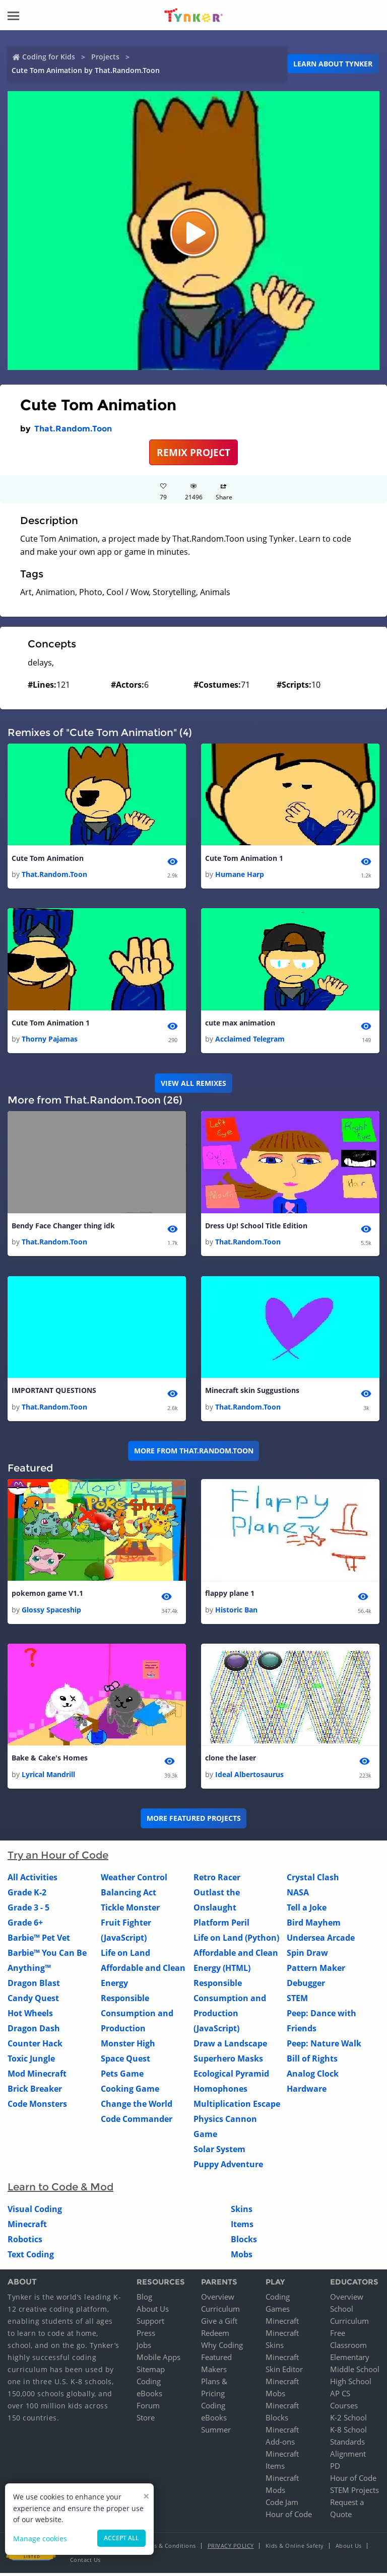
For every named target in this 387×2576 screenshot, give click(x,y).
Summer (216, 2432)
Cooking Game (130, 2091)
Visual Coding (35, 2211)
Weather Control (134, 1879)
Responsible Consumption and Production (137, 2015)
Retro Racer (217, 1879)
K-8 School (348, 2432)
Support (150, 2324)
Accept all (121, 2538)
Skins (241, 2211)
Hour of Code (289, 2517)
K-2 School (348, 2420)
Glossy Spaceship (51, 1611)
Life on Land (125, 1955)
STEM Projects (354, 2493)
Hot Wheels (30, 2015)
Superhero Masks (228, 2061)
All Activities (32, 1879)
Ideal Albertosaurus (249, 1777)
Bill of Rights (312, 2061)
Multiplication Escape (237, 2106)
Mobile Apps (158, 2360)
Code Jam (282, 2505)
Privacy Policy (231, 2548)
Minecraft (27, 2226)
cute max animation (240, 1023)
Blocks (244, 2241)
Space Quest (125, 2061)
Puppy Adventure (228, 2166)
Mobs (241, 2256)
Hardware (307, 2091)
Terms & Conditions (168, 2548)
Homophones (220, 2091)
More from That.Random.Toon (193, 1452)
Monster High (128, 2045)
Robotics (25, 2241)
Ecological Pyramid (231, 2076)
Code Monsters (37, 2106)
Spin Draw (307, 1955)
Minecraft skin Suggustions (252, 1392)
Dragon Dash (34, 2030)
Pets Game (122, 2076)
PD (335, 2469)
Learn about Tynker (332, 63)
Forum (148, 2408)
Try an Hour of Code (58, 1858)
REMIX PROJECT (193, 452)
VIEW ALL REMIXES (193, 1083)
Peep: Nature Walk (324, 2045)
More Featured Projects (194, 1821)
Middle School (354, 2372)
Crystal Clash (313, 1879)
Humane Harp (239, 874)
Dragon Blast (34, 1985)
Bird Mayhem (314, 1925)
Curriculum (220, 2312)
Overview (217, 2300)
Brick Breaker (35, 2091)
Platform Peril (221, 1925)
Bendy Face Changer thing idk (63, 1227)
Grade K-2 (27, 1894)
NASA (298, 1894)
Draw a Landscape (230, 2045)
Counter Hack (35, 2045)
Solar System (219, 2151)
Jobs (144, 2348)
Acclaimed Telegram (250, 1040)
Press (146, 2336)
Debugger (306, 1985)
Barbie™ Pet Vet (39, 1940)
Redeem (215, 2336)
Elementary (349, 2360)
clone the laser (230, 1760)
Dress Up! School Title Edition (256, 1227)
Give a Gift (219, 2324)
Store (146, 2420)
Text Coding (31, 2256)
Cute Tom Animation (48, 858)
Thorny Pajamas (50, 1040)
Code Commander (136, 2121)
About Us (153, 2312)
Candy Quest (33, 2000)
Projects (105, 56)
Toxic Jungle (31, 2061)
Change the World (136, 2106)
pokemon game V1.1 (47, 1595)
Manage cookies (40, 2538)
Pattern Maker (316, 1970)
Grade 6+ (25, 1925)
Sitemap (151, 2372)
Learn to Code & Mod (60, 2189)
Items (242, 2226)
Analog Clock (313, 2076)
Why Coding (222, 2348)
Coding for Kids (48, 56)
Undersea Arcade (321, 1940)
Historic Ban (236, 1611)
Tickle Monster (130, 1910)
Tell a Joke (307, 1910)
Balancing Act (128, 1894)
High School (350, 2384)
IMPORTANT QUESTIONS (54, 1392)
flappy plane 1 (229, 1595)
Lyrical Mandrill (48, 1777)
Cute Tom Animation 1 (244, 858)
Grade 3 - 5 (28, 1910)
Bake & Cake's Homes (50, 1760)
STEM (297, 2000)
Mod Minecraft (37, 2076)
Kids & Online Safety (295, 2548)
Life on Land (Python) (236, 1940)
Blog (144, 2300)
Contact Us (85, 2562)
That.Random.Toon (73, 428)
